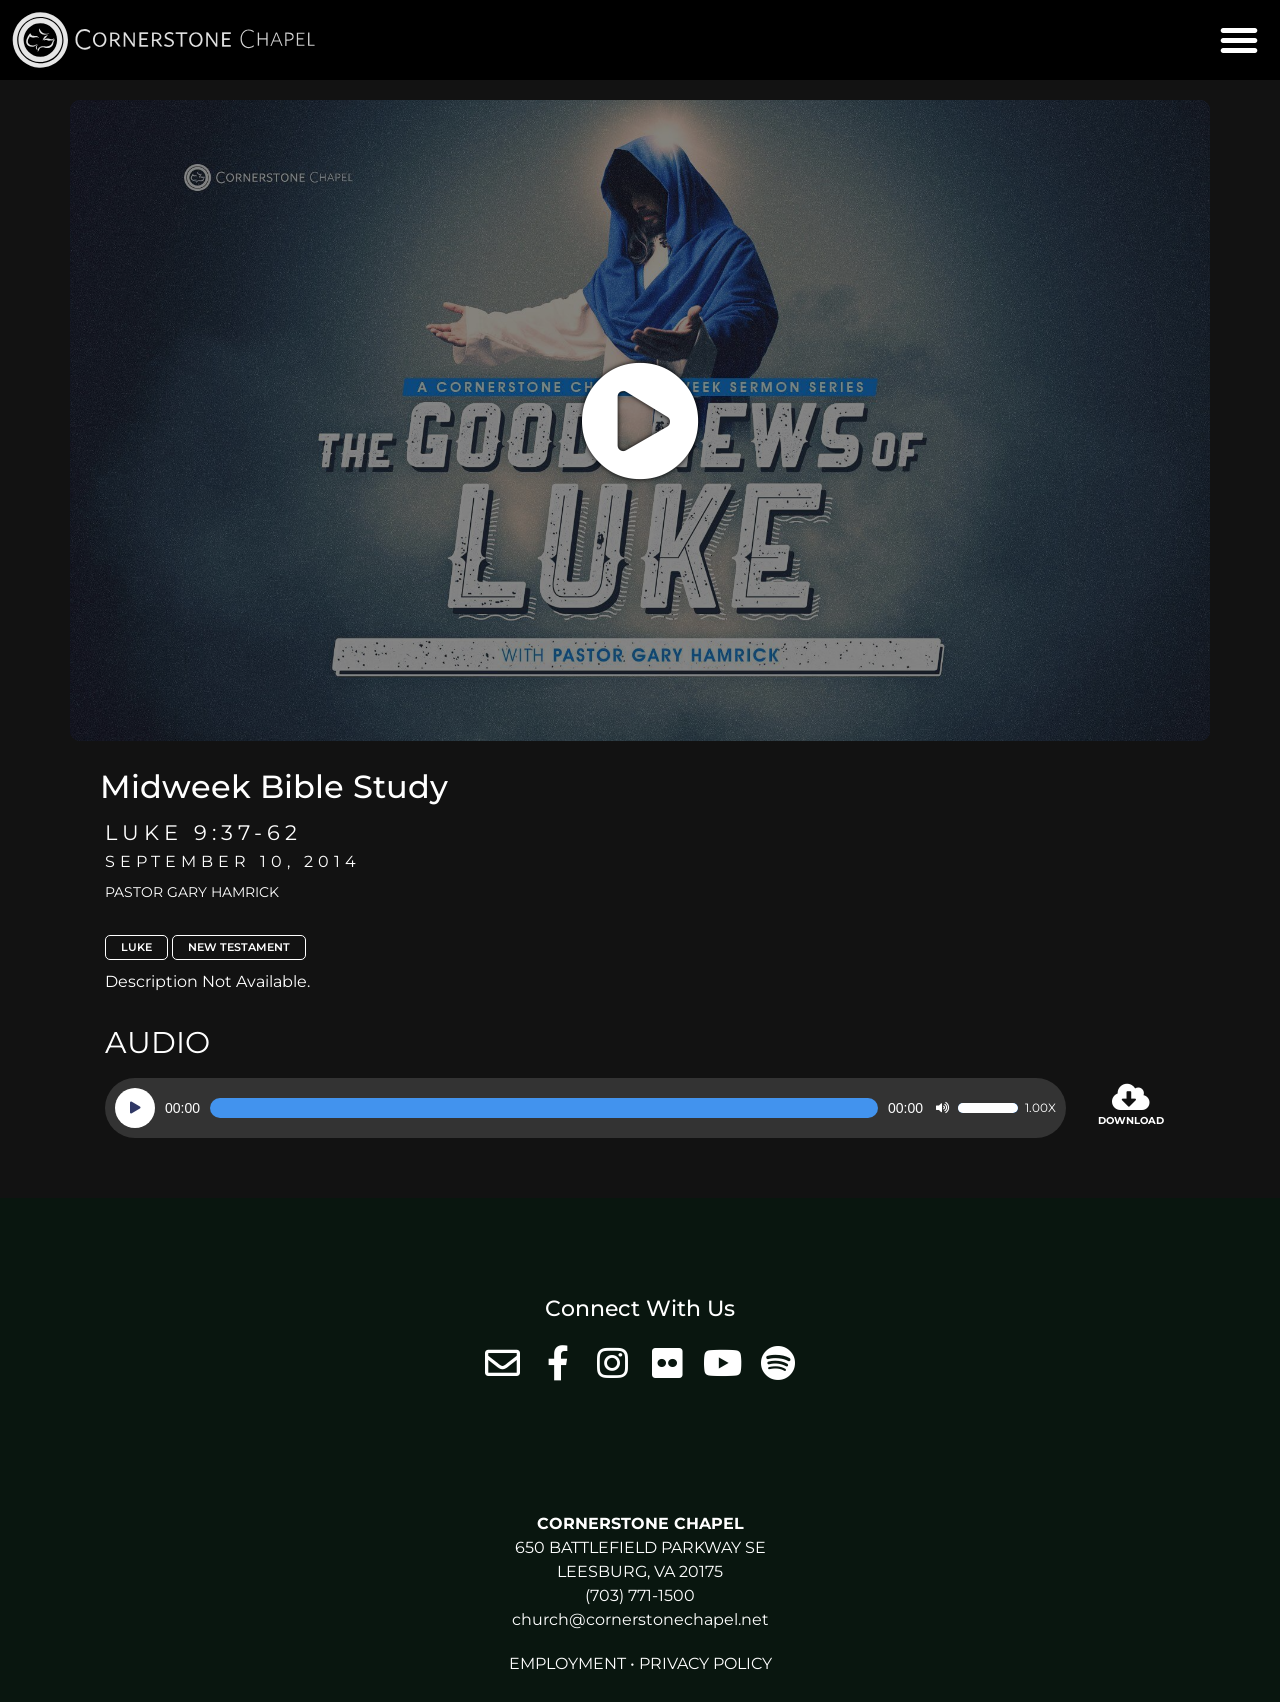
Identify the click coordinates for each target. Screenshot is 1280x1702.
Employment (567, 1663)
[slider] (544, 1108)
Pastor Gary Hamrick (192, 892)
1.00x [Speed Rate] (1040, 1108)
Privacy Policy (705, 1663)
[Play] (135, 1108)
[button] (1239, 40)
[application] (585, 1108)
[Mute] (942, 1108)
